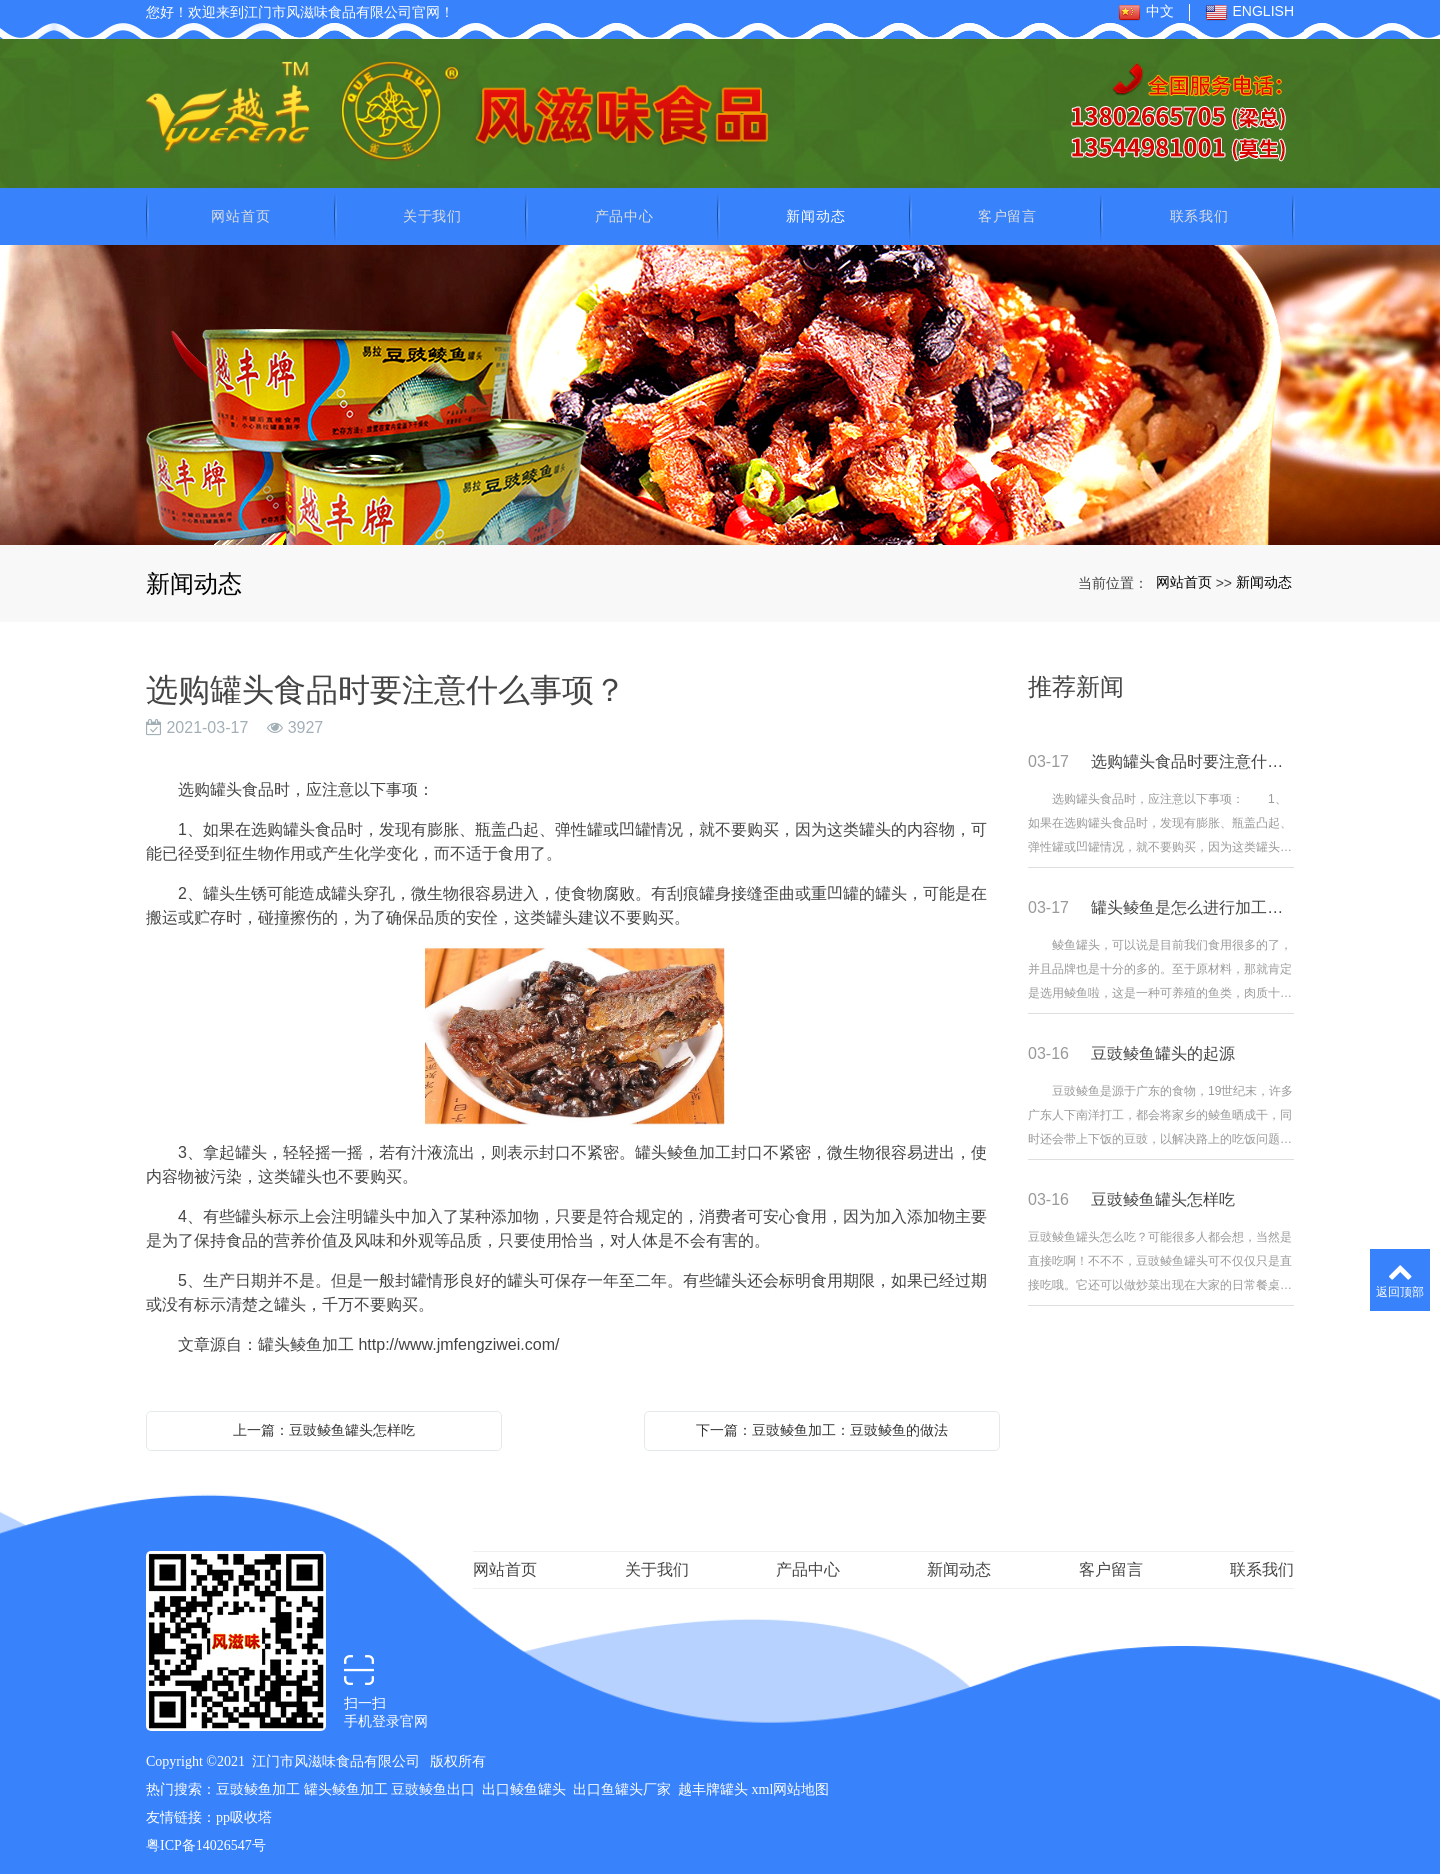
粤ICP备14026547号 (206, 1842)
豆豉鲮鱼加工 (258, 1786)
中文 (1146, 12)
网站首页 (240, 213)
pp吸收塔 (244, 1814)
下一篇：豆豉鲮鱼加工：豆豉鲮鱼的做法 (822, 1427)
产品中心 (624, 213)
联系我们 (1199, 213)
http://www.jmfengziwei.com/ (458, 1341)
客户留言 (1007, 213)
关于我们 (432, 213)
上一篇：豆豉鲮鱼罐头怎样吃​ (324, 1427)
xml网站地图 (791, 1786)
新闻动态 (815, 213)
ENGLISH (1249, 12)
